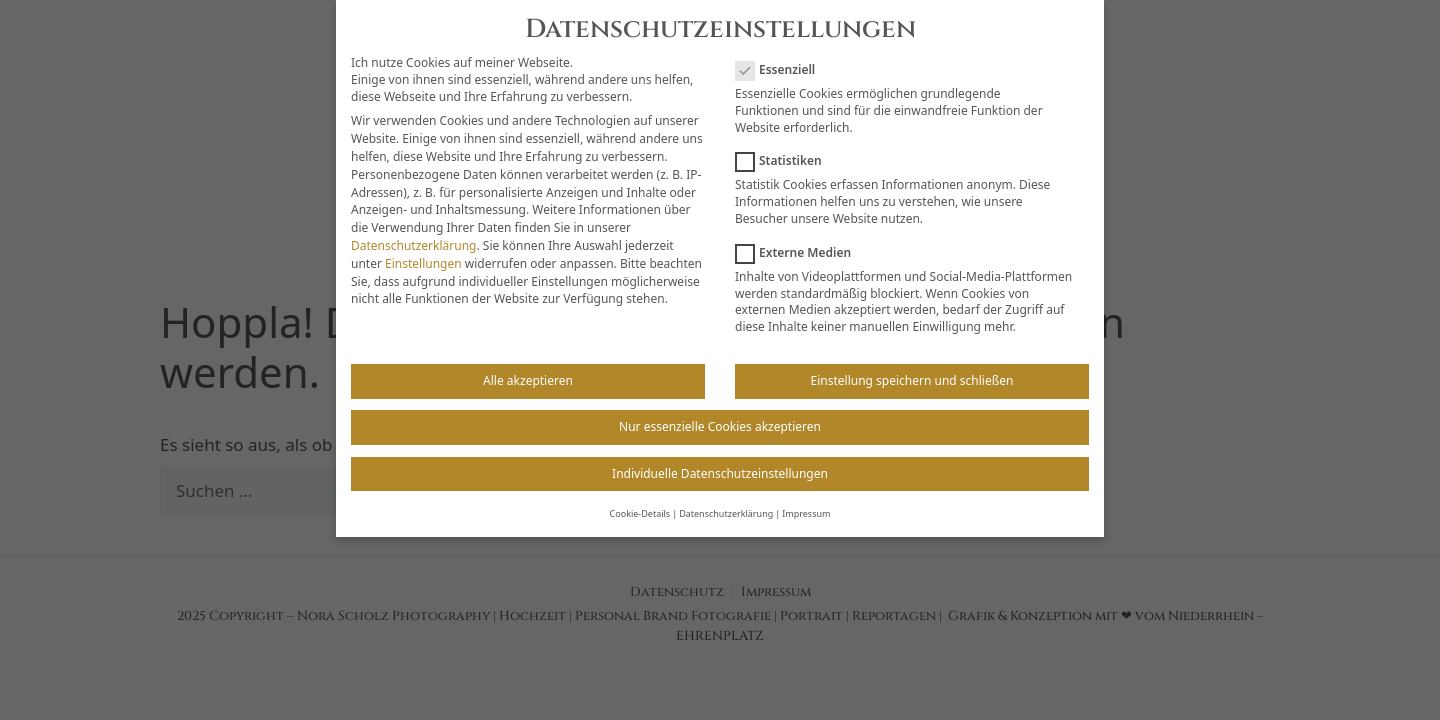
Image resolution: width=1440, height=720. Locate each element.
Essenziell (781, 54)
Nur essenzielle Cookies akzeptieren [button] (720, 411)
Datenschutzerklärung (413, 229)
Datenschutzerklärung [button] (726, 497)
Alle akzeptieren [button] (528, 365)
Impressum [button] (806, 497)
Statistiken (785, 145)
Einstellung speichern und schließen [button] (912, 365)
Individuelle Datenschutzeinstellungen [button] (720, 457)
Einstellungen (423, 247)
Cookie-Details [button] (640, 497)
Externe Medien (799, 236)
